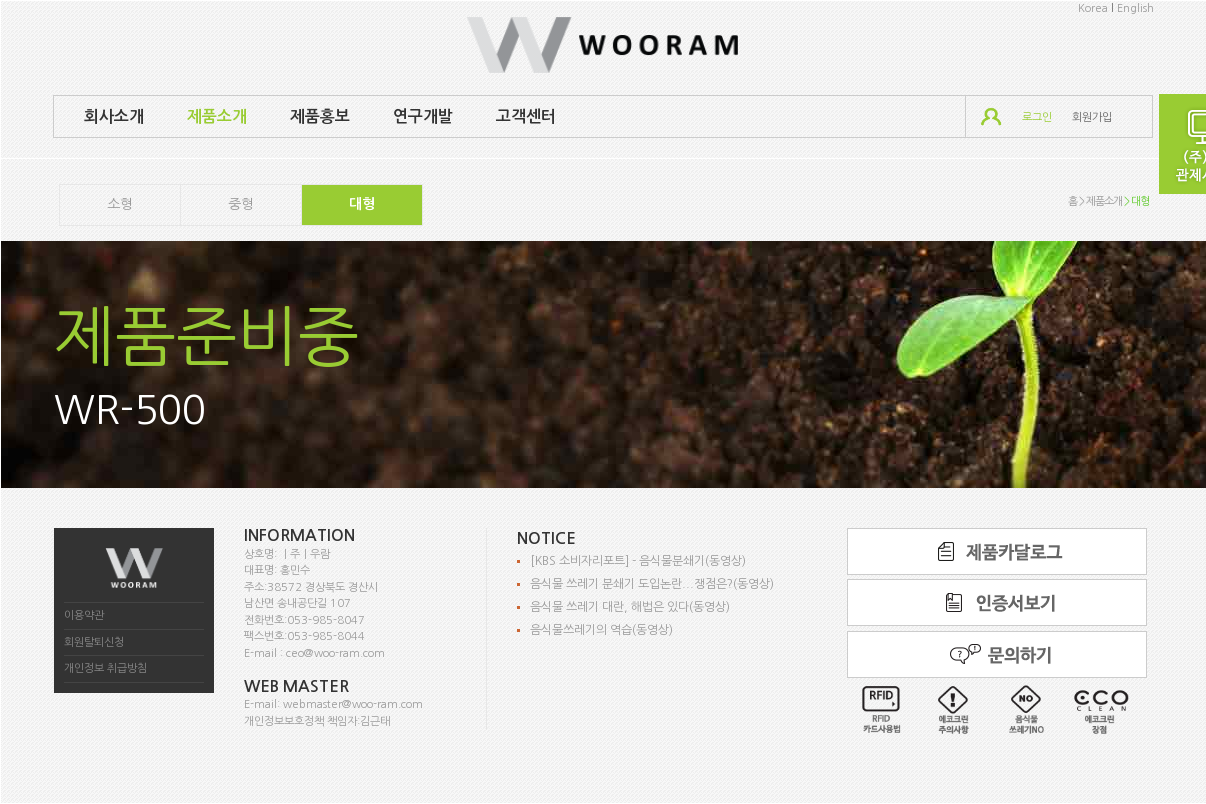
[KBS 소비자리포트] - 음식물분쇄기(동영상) (638, 561)
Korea (1093, 8)
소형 (120, 204)
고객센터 (526, 116)
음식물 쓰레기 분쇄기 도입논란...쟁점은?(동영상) (652, 584)
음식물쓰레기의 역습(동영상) (601, 630)
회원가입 (1092, 117)
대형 (362, 204)
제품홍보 (320, 116)
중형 (241, 204)
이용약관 (84, 615)
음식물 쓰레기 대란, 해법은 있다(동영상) (630, 607)
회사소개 (114, 116)
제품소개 (217, 116)
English (1135, 8)
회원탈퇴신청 (94, 642)
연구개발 (423, 116)
